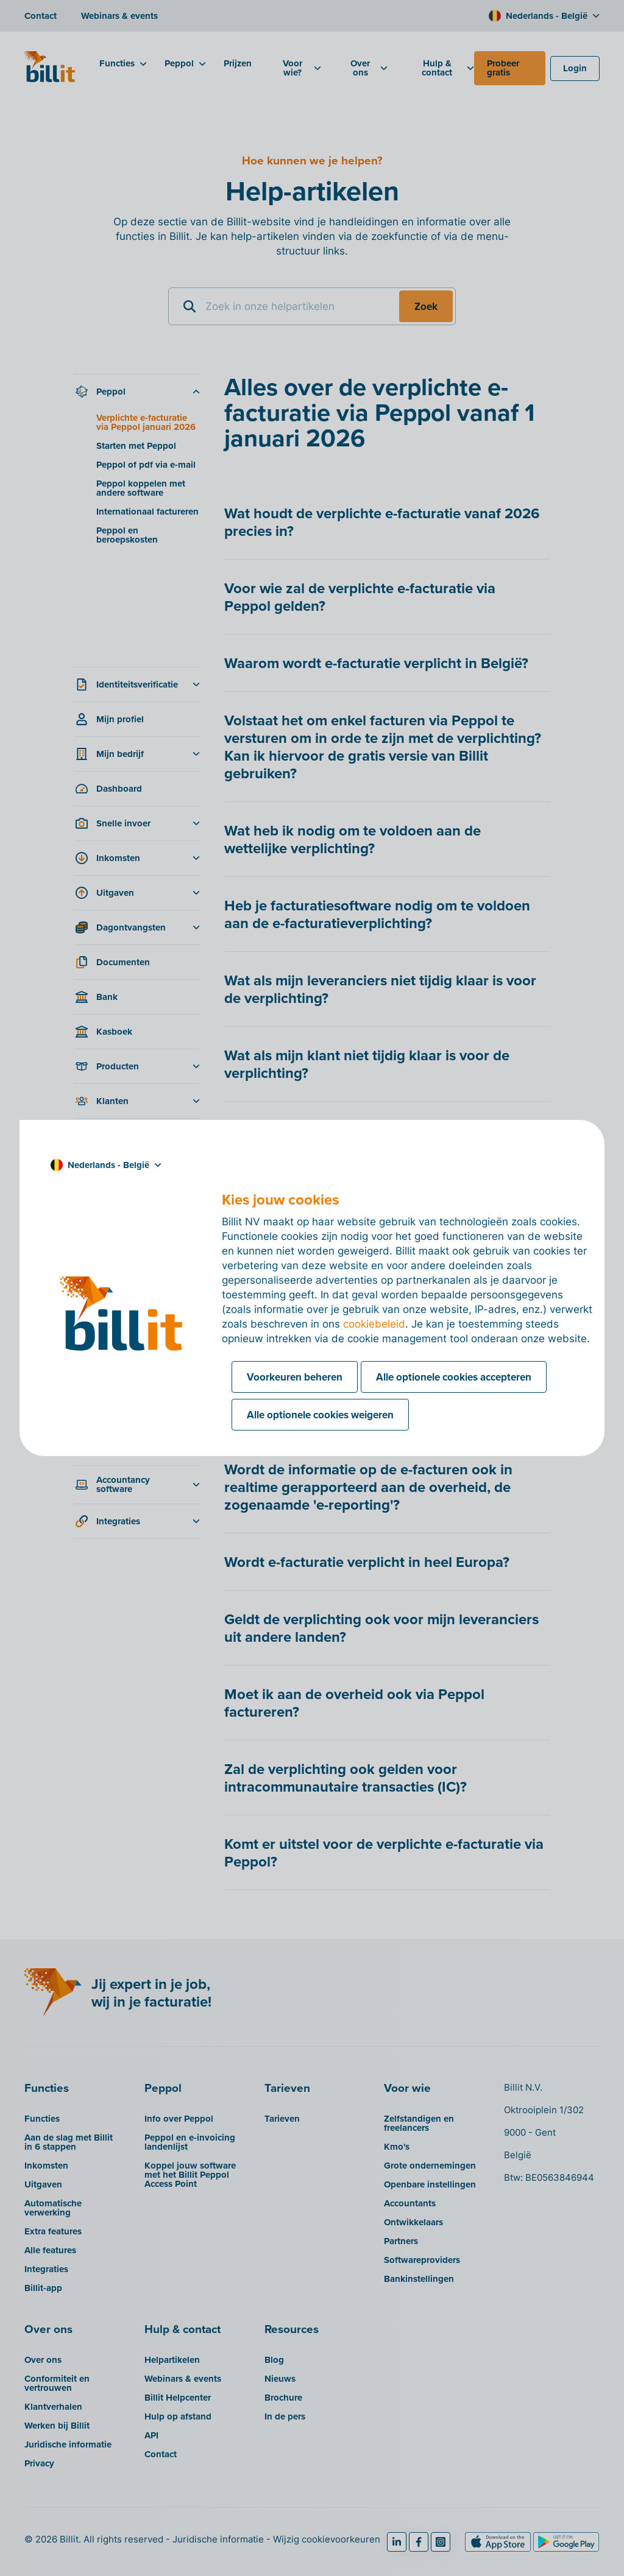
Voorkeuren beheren (294, 1377)
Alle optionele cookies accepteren (453, 1377)
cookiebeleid (374, 1324)
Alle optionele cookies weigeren (320, 1414)
